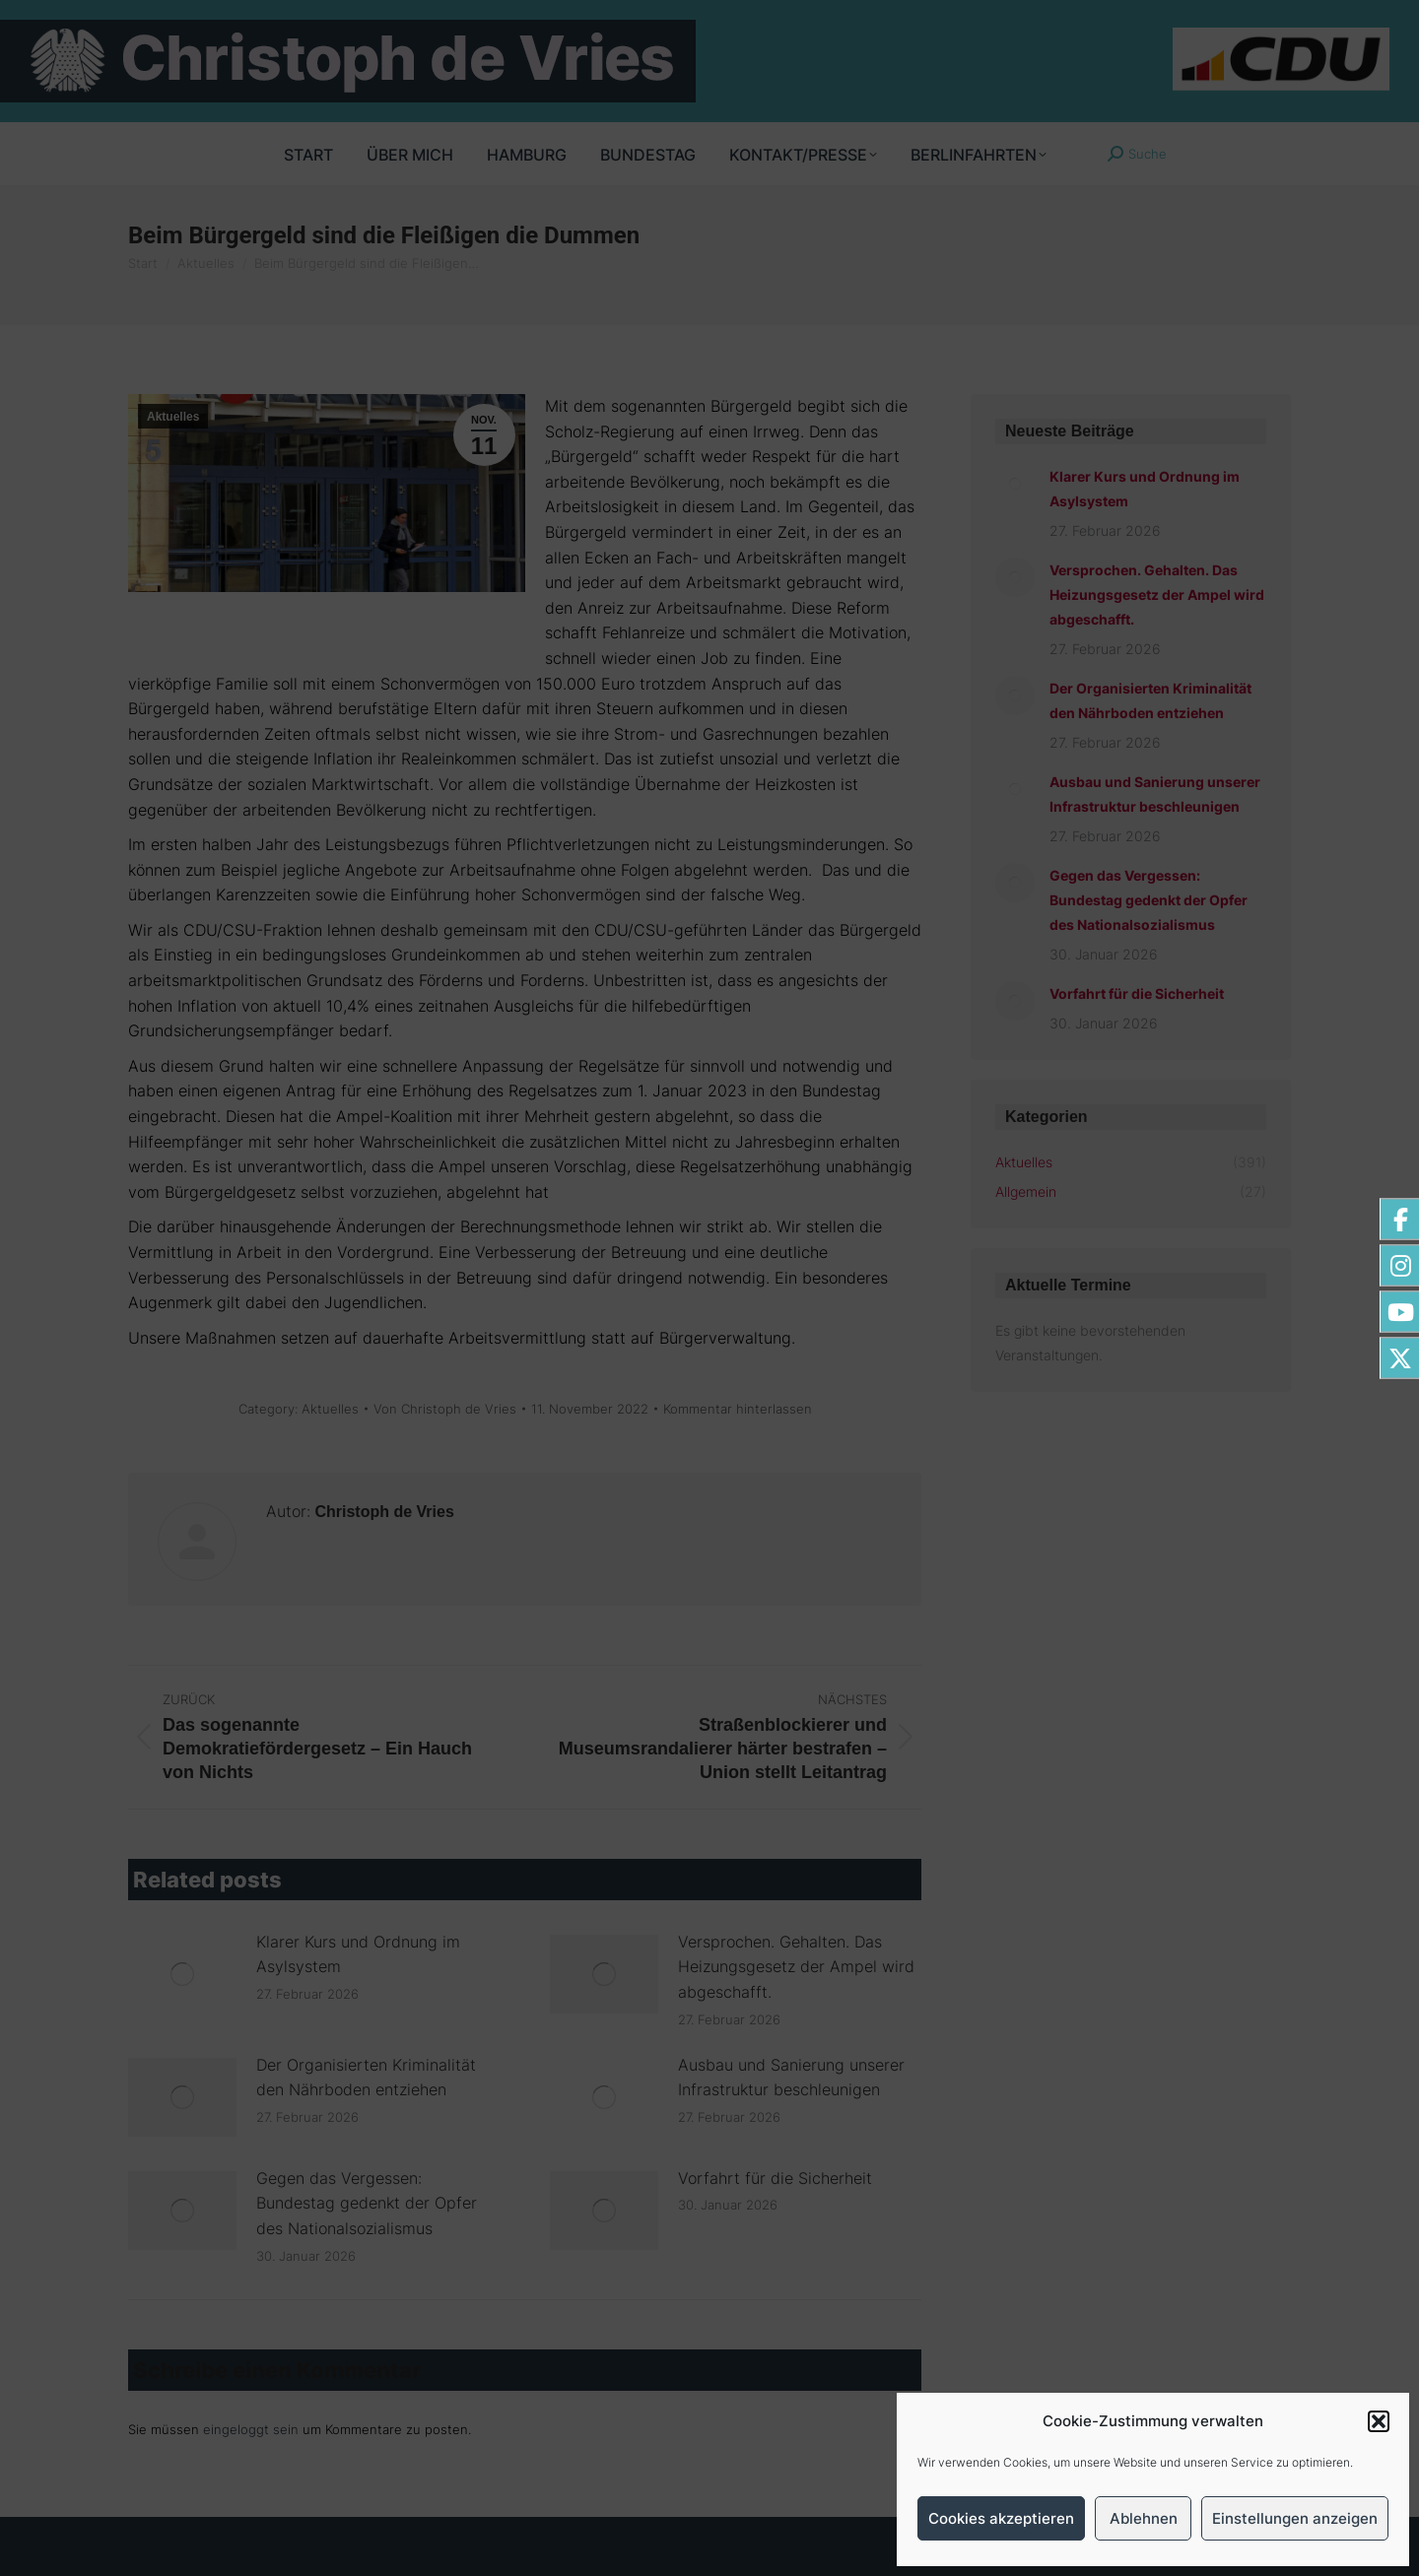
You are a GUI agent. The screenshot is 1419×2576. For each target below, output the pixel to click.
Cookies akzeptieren (1001, 2518)
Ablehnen (1144, 2518)
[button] (1378, 2421)
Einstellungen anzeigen (1295, 2518)
